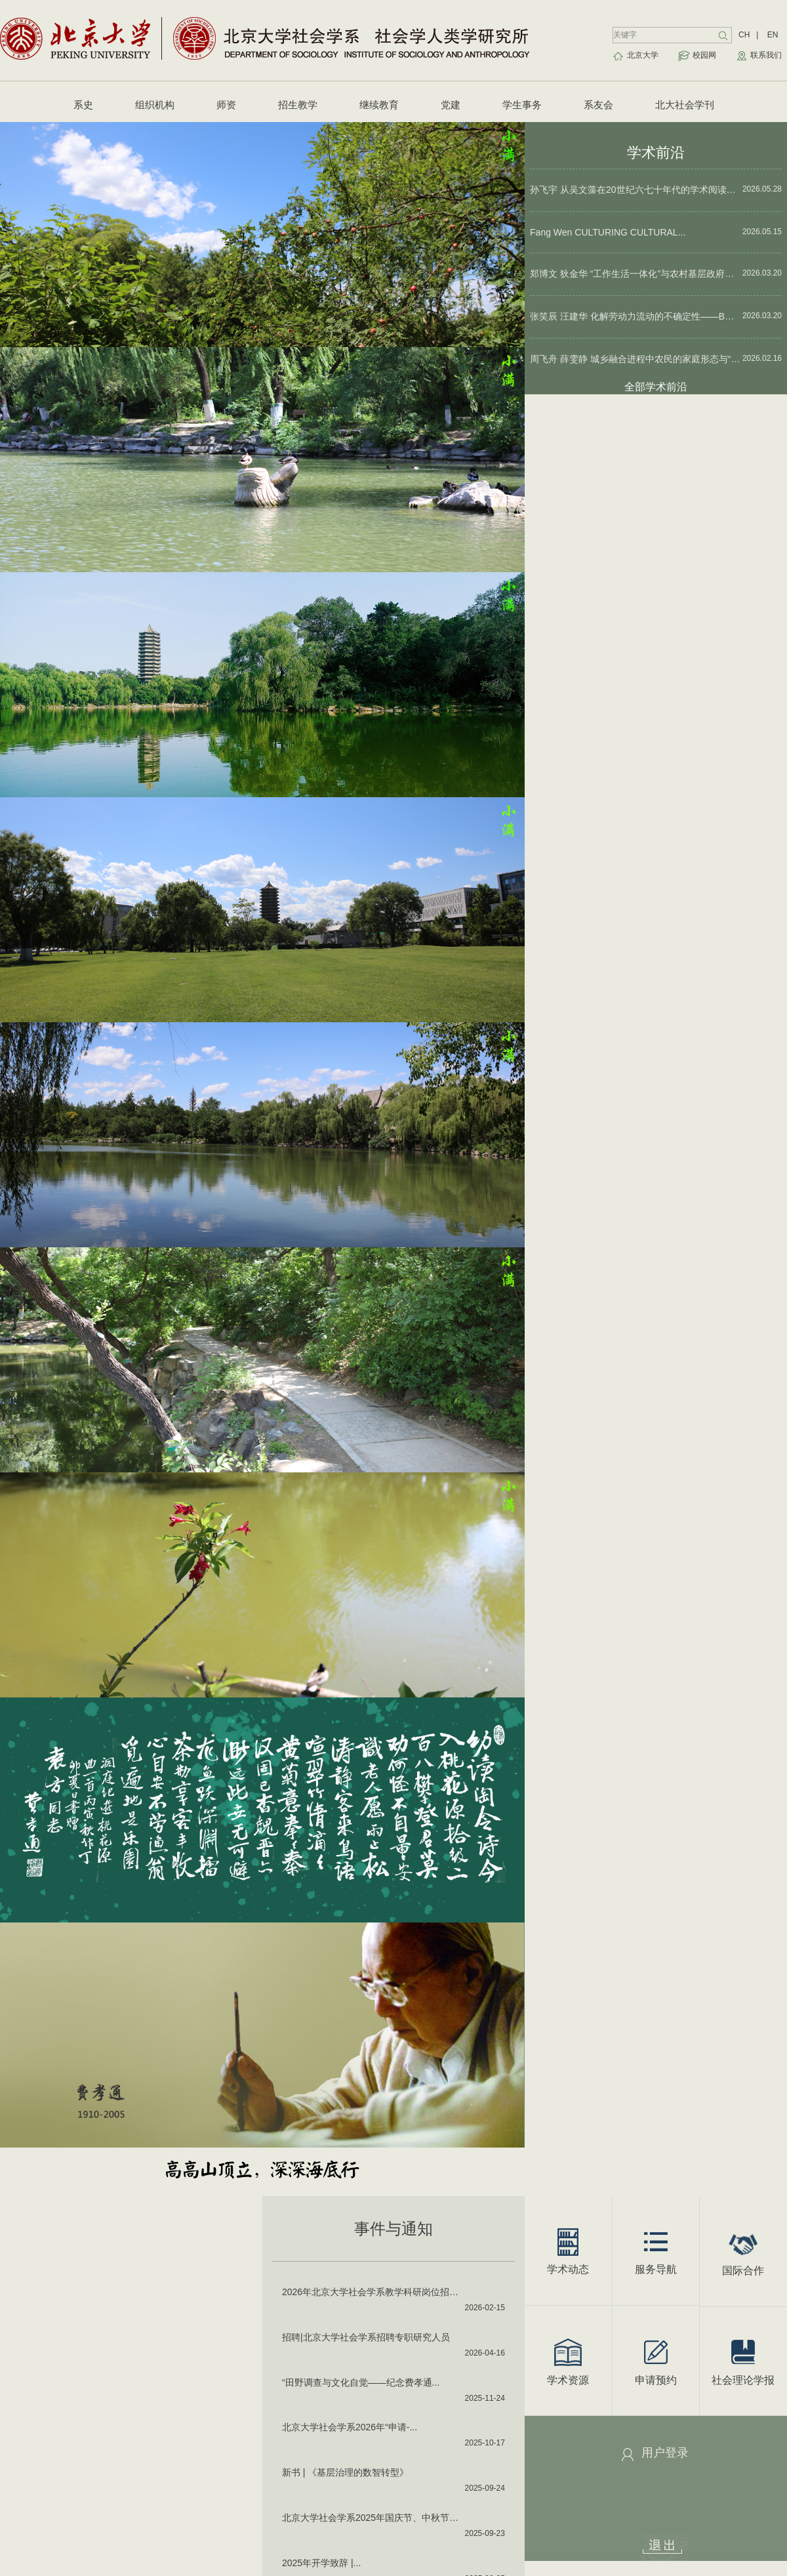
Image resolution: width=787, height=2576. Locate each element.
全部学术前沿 (655, 386)
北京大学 (642, 55)
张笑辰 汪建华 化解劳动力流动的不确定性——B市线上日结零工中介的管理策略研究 (636, 316)
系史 (83, 104)
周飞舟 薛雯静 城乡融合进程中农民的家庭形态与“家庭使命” (636, 359)
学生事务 (522, 104)
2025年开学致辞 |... (321, 2563)
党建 (450, 104)
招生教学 (297, 104)
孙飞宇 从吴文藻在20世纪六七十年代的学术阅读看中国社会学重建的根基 (636, 189)
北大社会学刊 (684, 104)
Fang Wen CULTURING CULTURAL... (607, 232)
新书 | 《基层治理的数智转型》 (345, 2472)
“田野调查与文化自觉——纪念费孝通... (360, 2382)
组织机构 (154, 104)
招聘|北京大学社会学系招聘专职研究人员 (366, 2337)
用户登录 (665, 2452)
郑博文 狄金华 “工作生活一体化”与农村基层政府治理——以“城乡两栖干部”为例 (636, 273)
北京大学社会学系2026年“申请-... (349, 2427)
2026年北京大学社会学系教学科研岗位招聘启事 (374, 2292)
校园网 (704, 55)
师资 (226, 104)
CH (744, 34)
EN (772, 34)
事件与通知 (393, 2228)
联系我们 (766, 55)
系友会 (598, 104)
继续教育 (379, 104)
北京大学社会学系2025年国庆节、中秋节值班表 (374, 2517)
